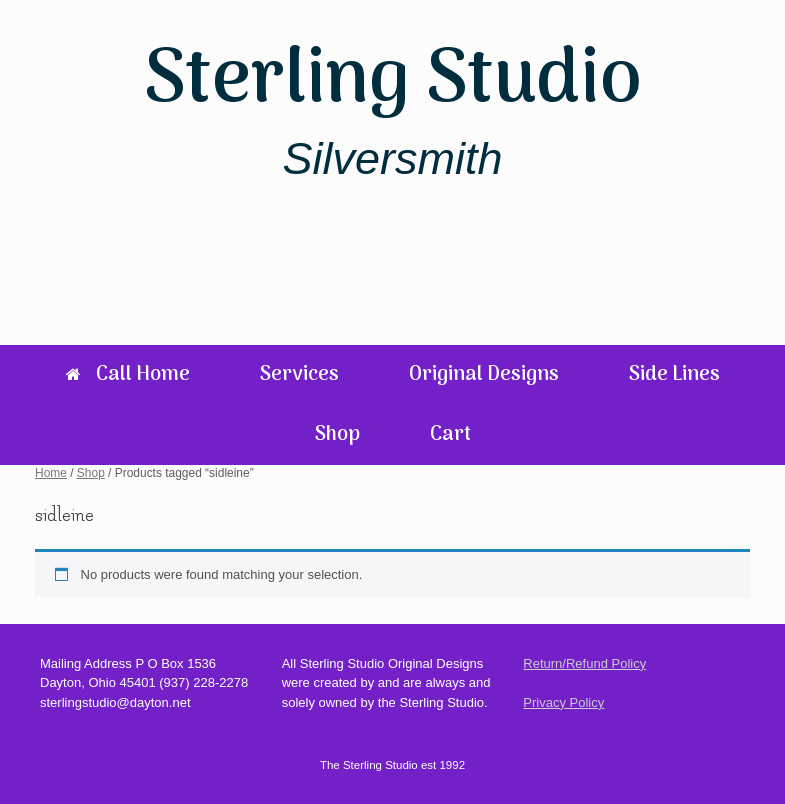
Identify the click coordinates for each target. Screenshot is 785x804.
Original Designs (484, 375)
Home (51, 473)
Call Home (128, 375)
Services (299, 375)
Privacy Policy (563, 702)
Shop (337, 435)
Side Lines (674, 375)
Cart (450, 435)
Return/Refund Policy (584, 663)
